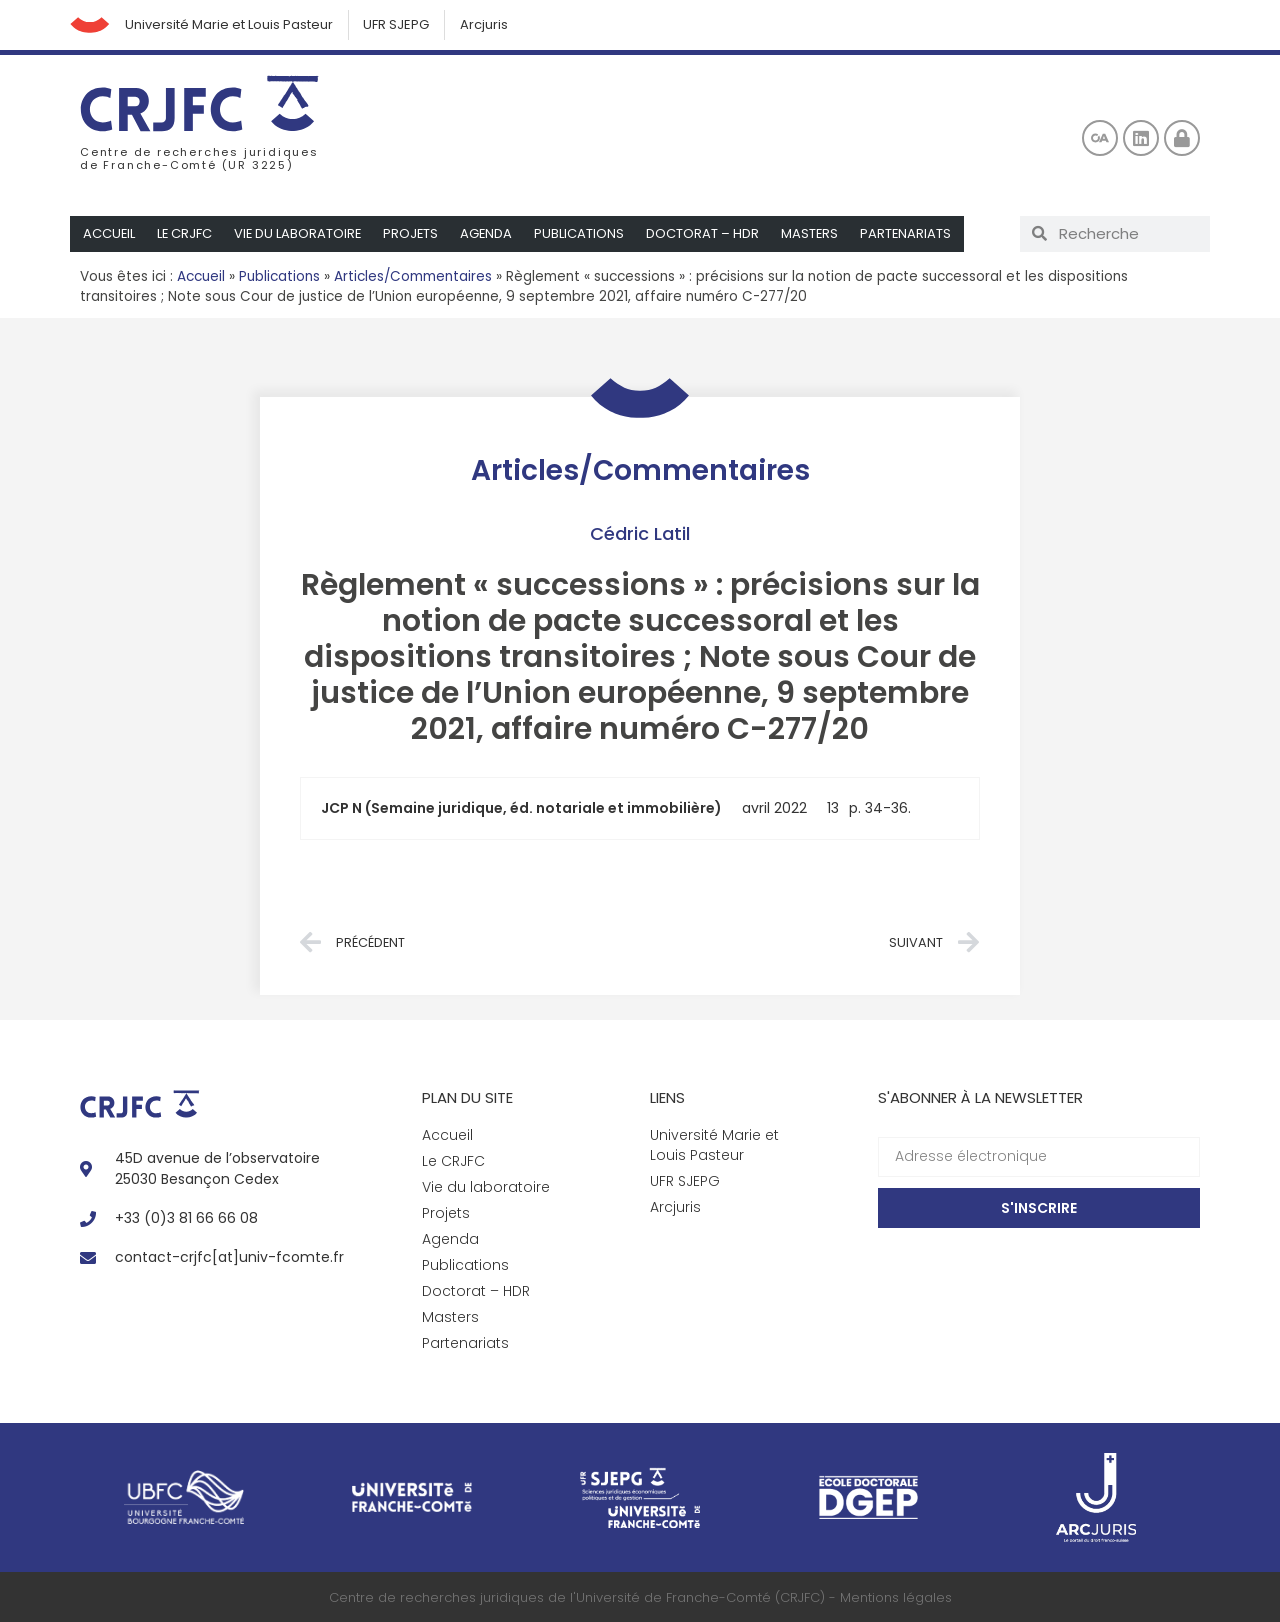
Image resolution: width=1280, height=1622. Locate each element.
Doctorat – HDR (708, 233)
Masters (816, 233)
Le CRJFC (186, 233)
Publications (585, 233)
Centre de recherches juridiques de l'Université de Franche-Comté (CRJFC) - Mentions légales (640, 1597)
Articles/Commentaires (413, 276)
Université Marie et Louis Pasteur (229, 24)
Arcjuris (485, 24)
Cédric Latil (640, 533)
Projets (415, 233)
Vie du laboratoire (300, 233)
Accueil (109, 233)
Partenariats (913, 233)
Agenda (491, 233)
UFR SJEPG (397, 24)
